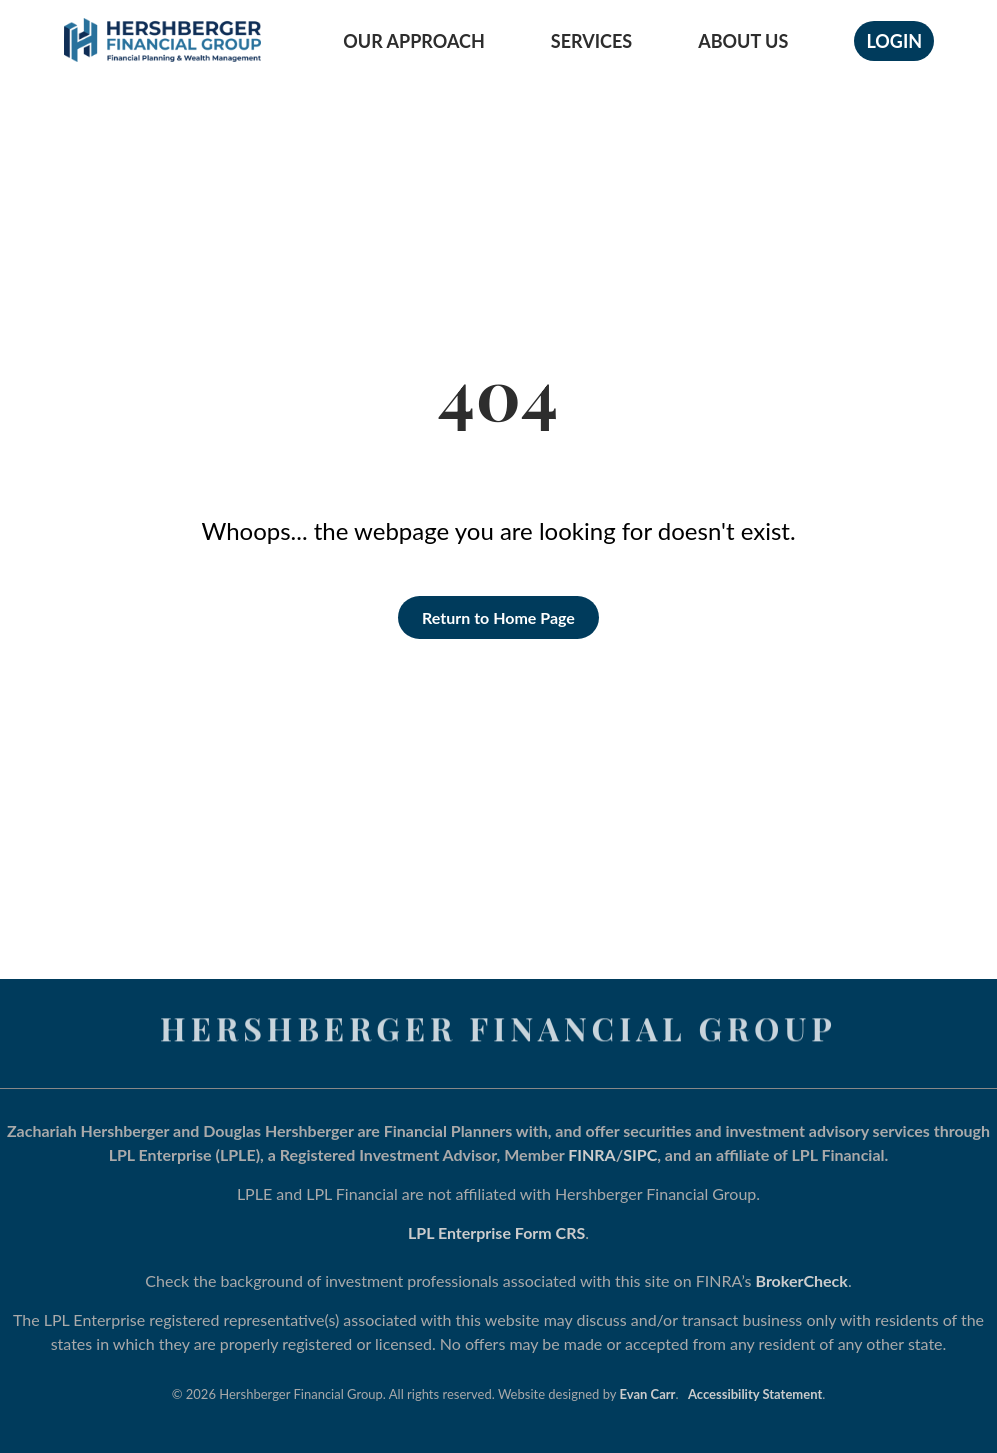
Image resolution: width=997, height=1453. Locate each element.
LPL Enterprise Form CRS (496, 1232)
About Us (743, 41)
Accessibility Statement (755, 1394)
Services (591, 41)
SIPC (640, 1154)
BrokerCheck (802, 1280)
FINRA (592, 1154)
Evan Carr (648, 1394)
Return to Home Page (498, 617)
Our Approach (413, 41)
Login (894, 41)
